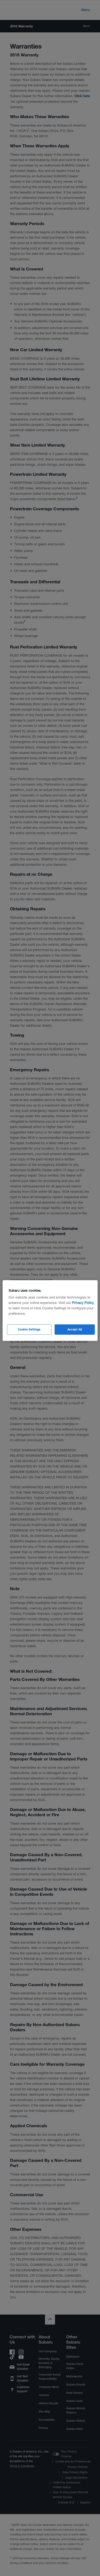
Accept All (74, 1329)
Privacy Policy (83, 1303)
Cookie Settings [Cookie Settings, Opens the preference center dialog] (29, 1329)
